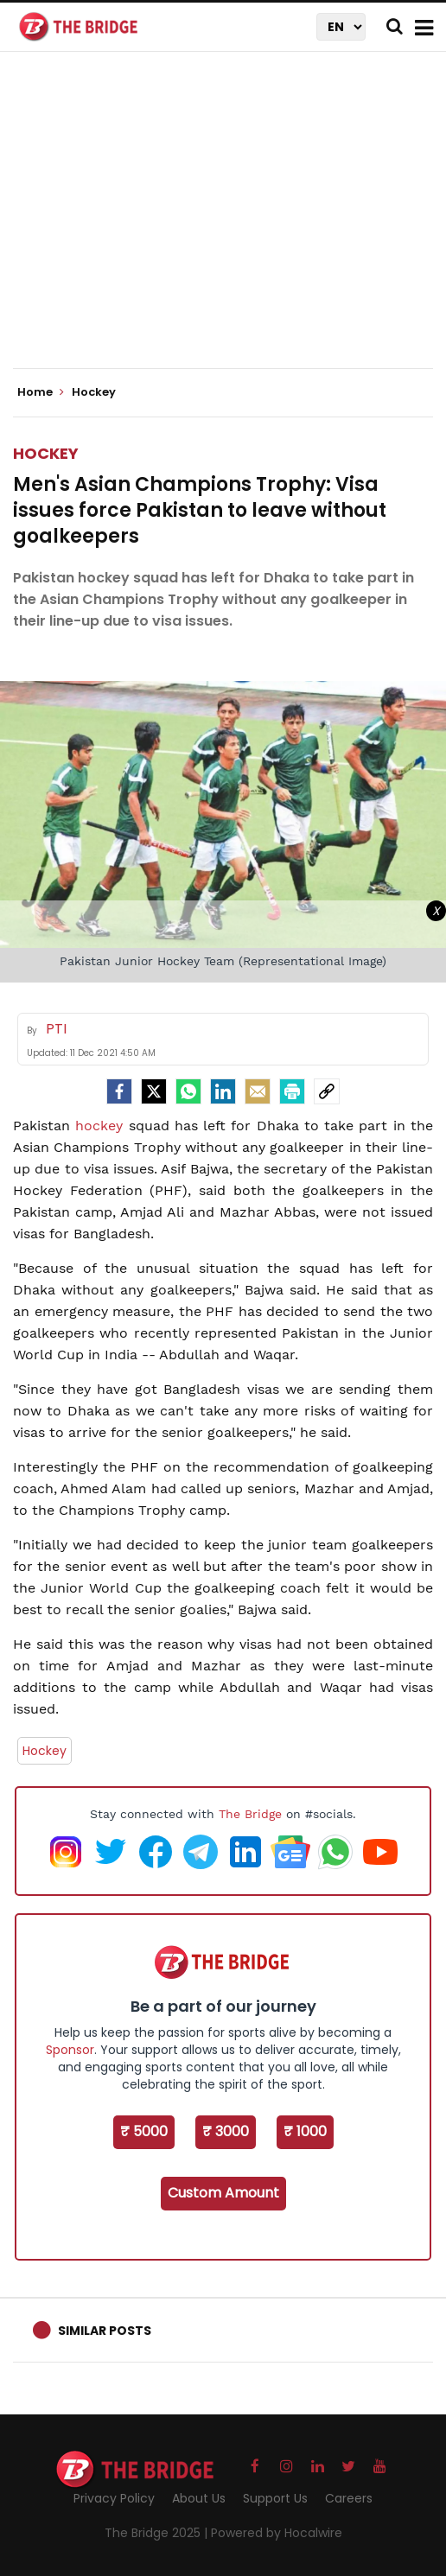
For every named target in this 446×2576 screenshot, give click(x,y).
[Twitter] (154, 1091)
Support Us (275, 2498)
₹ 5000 (144, 2131)
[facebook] (119, 1091)
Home (40, 392)
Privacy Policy (114, 2498)
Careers (349, 2498)
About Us (199, 2498)
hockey (101, 1125)
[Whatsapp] (188, 1091)
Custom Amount (223, 2193)
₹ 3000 (225, 2131)
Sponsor (70, 2049)
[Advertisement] (229, 225)
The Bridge (250, 1814)
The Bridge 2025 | (158, 2532)
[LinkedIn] (223, 1091)
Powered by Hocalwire (276, 2532)
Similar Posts (104, 2330)
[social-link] (327, 1091)
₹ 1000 (305, 2131)
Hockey (46, 453)
